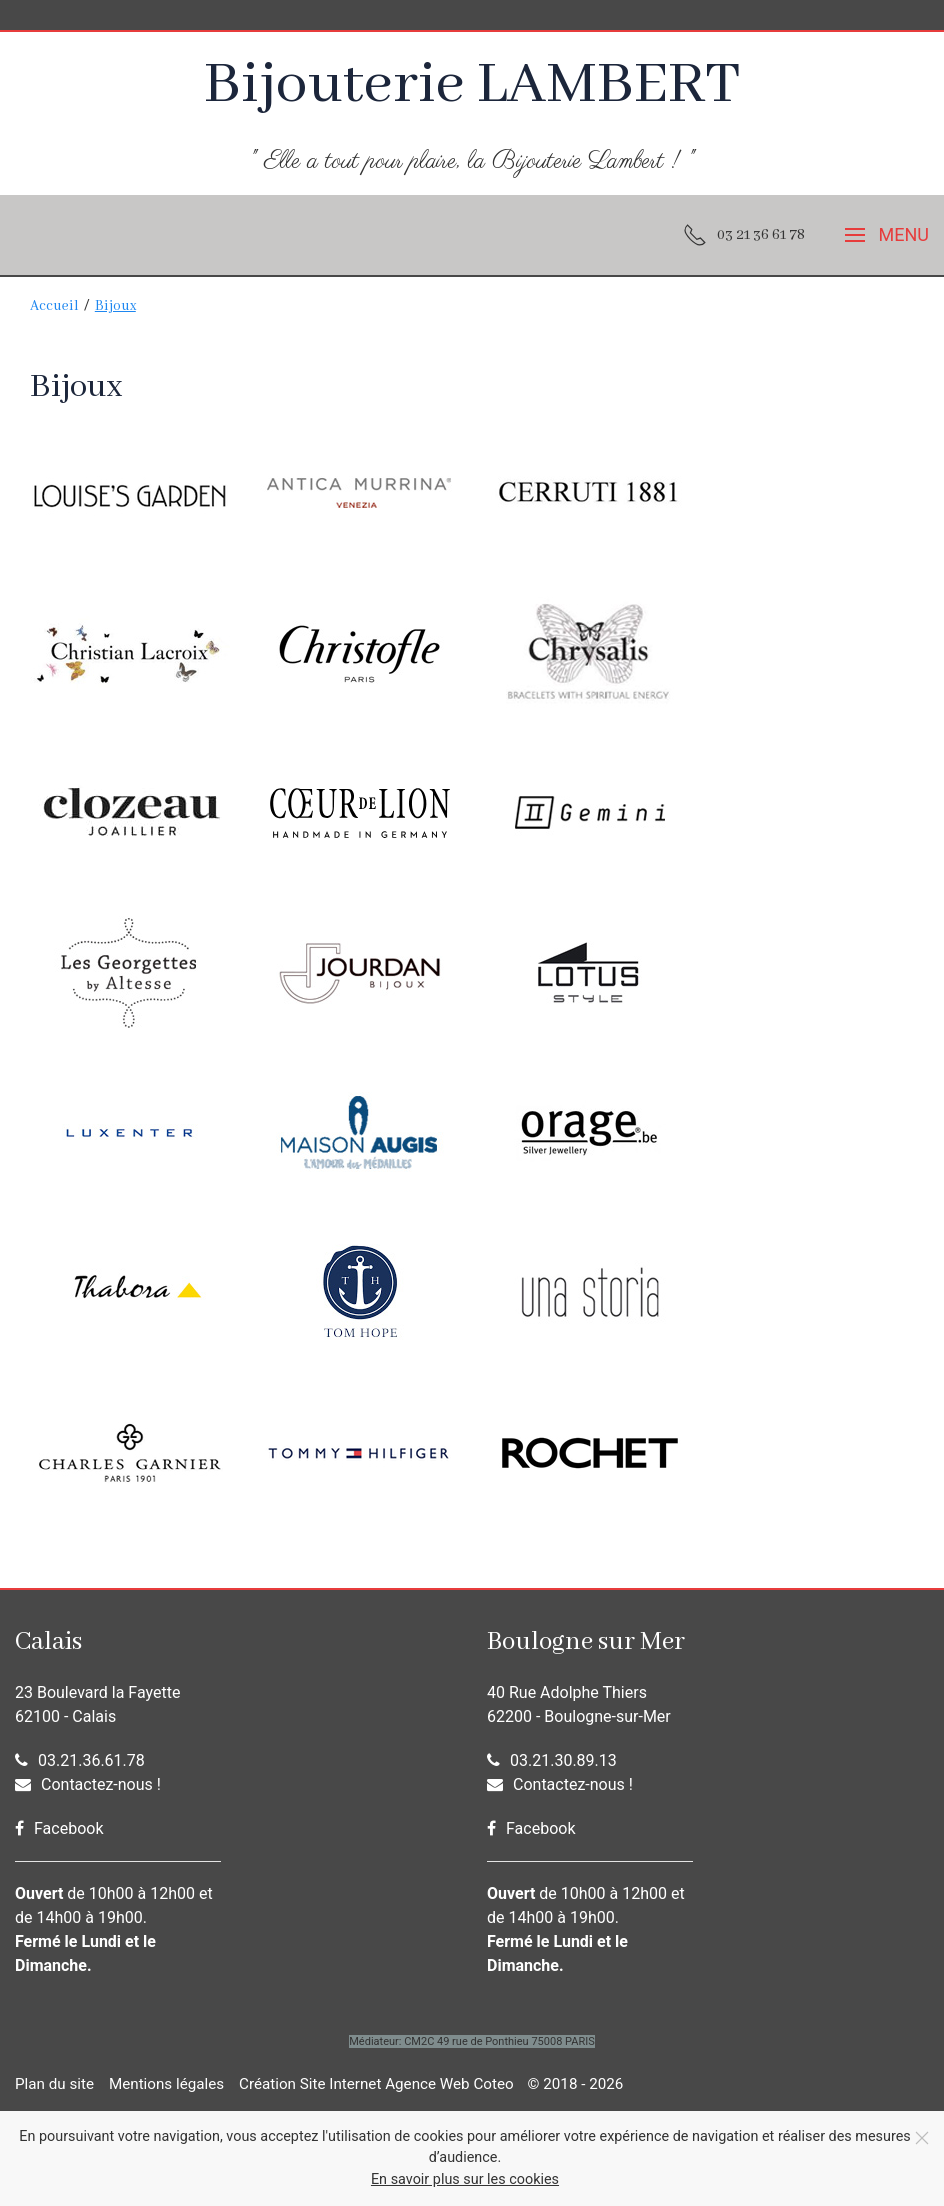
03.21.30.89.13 (552, 1760)
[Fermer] (922, 2138)
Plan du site (54, 2084)
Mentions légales (166, 2084)
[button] (887, 235)
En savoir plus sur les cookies (465, 2179)
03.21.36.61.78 (80, 1760)
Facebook (59, 1828)
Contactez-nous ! (88, 1784)
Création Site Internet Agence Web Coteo (376, 2084)
